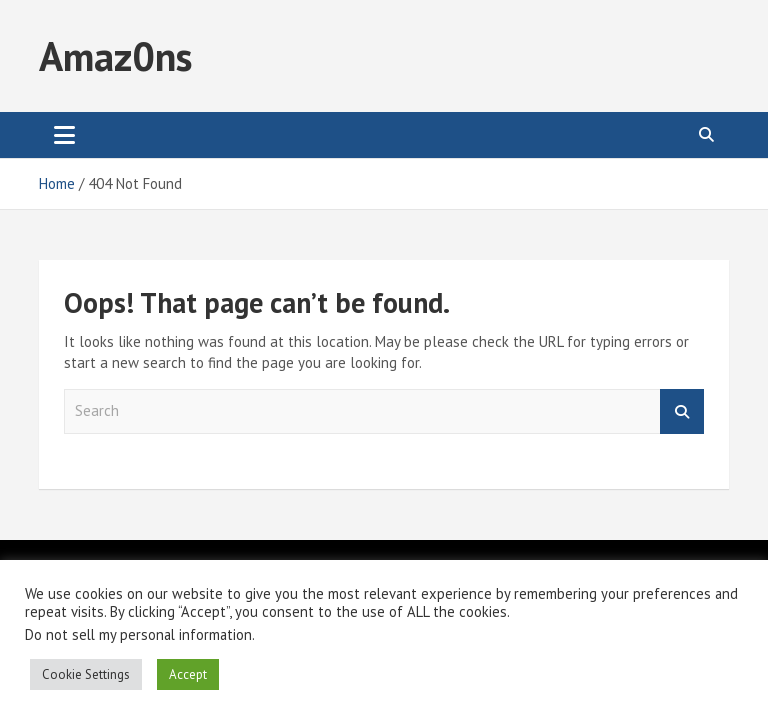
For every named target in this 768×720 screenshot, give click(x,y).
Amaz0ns (115, 56)
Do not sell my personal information (138, 634)
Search (682, 411)
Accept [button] (188, 674)
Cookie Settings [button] (86, 674)
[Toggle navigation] (64, 135)
